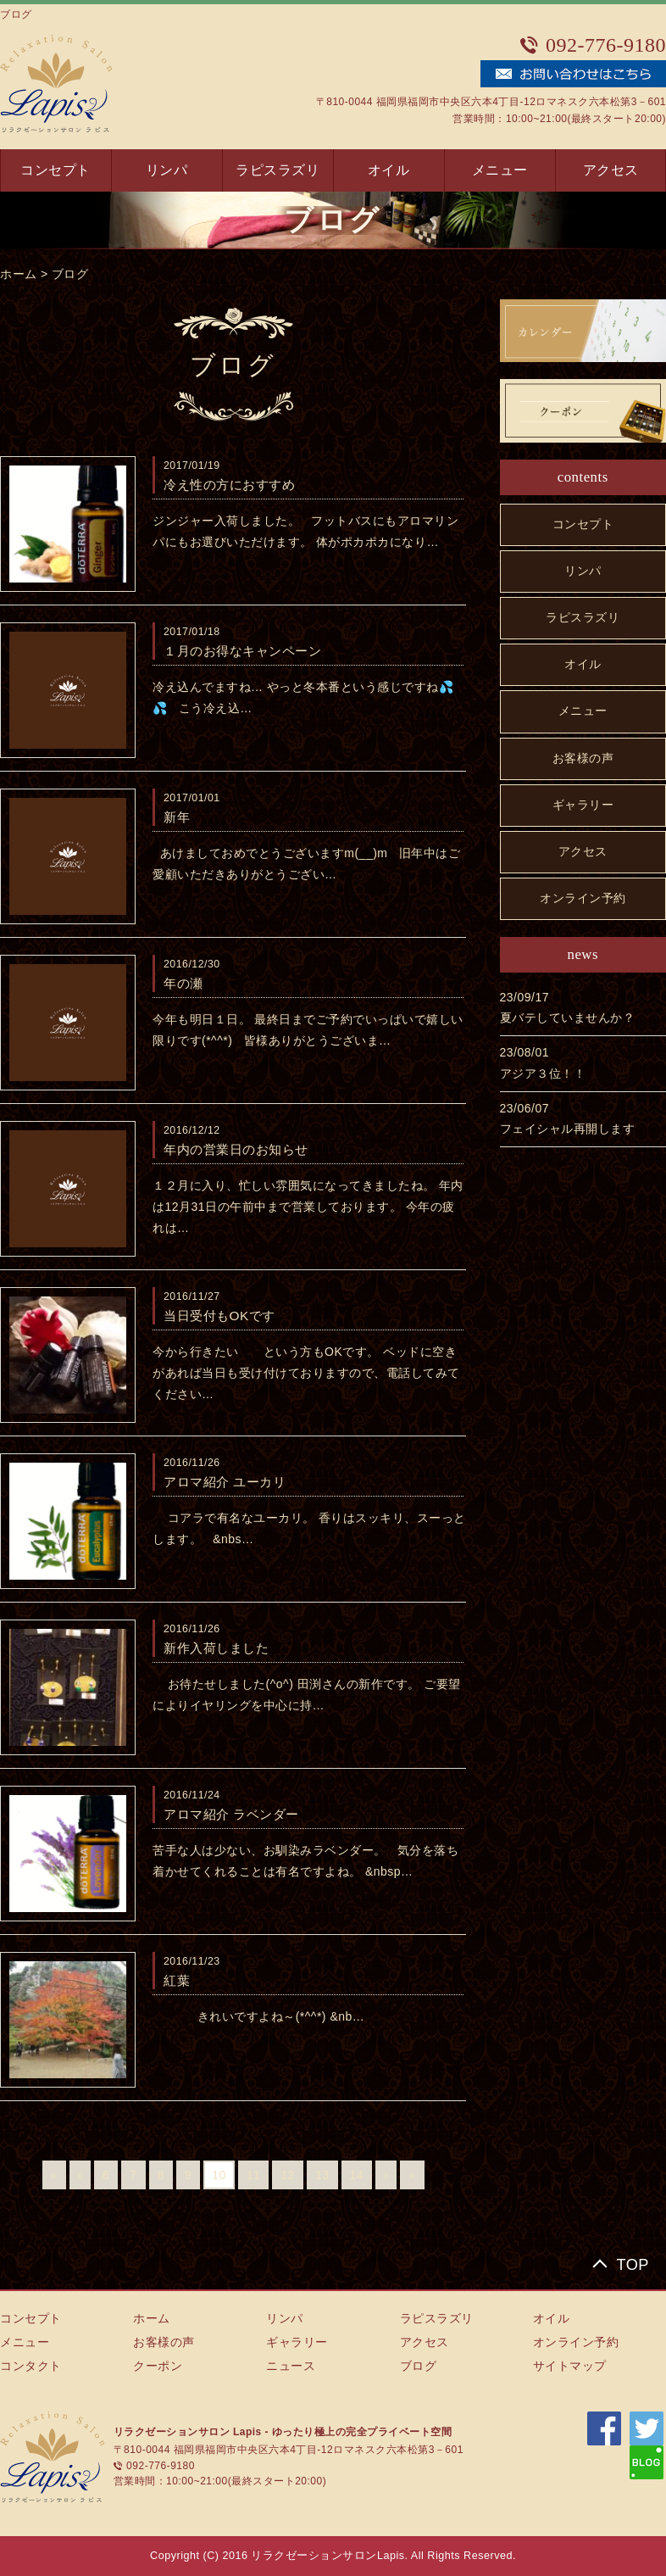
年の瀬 (183, 983)
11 (254, 2175)
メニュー (500, 170)
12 (287, 2175)
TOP (632, 2264)
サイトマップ (570, 2365)
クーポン (157, 2365)
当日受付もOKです (219, 1315)
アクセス (611, 170)
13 (322, 2175)
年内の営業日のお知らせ (236, 1149)
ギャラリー (583, 805)
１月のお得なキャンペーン (242, 651)
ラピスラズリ (277, 170)
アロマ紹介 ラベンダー (231, 1814)
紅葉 (177, 1980)
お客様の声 (583, 758)
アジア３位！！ (543, 1073)
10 (219, 2175)
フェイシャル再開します (567, 1128)
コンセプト (55, 170)
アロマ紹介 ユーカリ (225, 1482)
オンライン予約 (583, 898)
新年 (177, 817)
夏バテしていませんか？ (567, 1017)
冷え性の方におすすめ (229, 484)
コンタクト (31, 2365)
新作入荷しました (216, 1648)
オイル (389, 170)
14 (357, 2175)
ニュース (290, 2365)
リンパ (167, 170)
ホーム (18, 274)
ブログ (70, 274)
